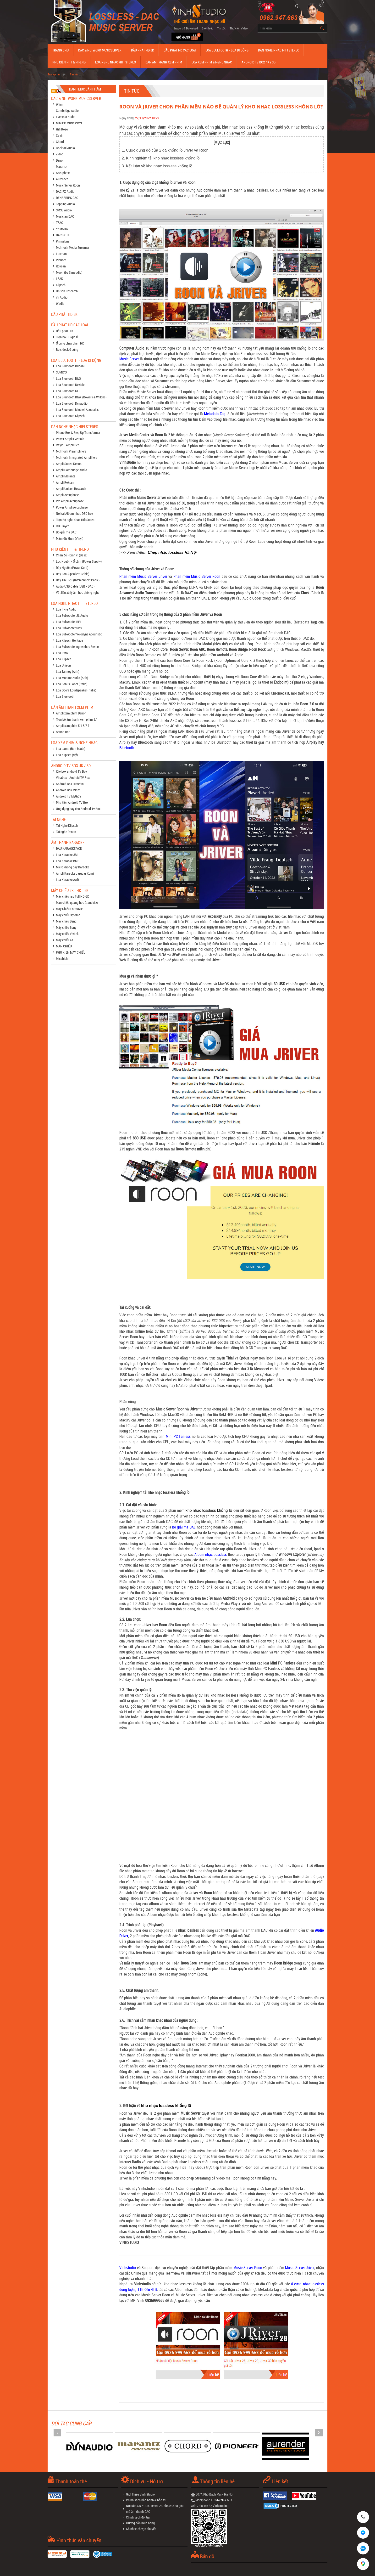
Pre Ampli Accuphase (70, 501)
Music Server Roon (68, 185)
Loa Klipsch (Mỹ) (67, 755)
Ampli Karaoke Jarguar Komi (75, 873)
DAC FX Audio (65, 191)
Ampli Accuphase (67, 495)
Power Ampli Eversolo (70, 438)
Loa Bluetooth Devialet (70, 384)
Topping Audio (65, 204)
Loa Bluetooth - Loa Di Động (226, 50)
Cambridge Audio (67, 110)
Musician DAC (65, 216)
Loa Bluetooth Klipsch (70, 415)
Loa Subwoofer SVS (69, 628)
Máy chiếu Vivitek (67, 933)
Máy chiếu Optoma (68, 915)
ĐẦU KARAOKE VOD (69, 848)
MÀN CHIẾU (64, 946)
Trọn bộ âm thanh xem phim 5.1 (77, 719)
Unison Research (67, 291)
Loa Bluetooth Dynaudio (72, 403)
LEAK (59, 278)
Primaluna (63, 241)
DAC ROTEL (63, 235)
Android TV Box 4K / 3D (259, 62)
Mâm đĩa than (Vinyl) (69, 538)
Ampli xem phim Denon (71, 713)
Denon (60, 160)
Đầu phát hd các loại (180, 50)
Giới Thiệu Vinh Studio (140, 2494)
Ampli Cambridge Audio (71, 470)
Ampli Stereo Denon (69, 463)
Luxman (61, 253)
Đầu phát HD (64, 330)
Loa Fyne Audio (66, 609)
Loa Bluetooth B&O (68, 378)
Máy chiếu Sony (66, 927)
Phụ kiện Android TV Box (72, 802)
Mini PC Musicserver (69, 123)
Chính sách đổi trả (138, 2517)
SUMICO (61, 372)
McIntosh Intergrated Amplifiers (76, 457)
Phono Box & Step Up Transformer (78, 432)
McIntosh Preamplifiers (71, 451)
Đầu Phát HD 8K (142, 50)
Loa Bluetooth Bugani (70, 366)
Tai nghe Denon (66, 831)
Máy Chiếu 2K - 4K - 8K (69, 890)
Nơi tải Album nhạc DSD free (74, 513)
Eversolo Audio (65, 116)
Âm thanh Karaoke (67, 842)
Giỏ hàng (183, 37)
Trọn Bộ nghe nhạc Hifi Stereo (75, 519)
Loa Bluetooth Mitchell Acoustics (77, 409)
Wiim (59, 104)
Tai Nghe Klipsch (67, 825)
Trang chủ (60, 50)
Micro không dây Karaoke (72, 867)
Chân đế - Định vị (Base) (71, 555)
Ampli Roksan (65, 482)
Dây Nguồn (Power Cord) (72, 567)
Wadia (60, 303)
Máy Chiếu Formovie (69, 908)
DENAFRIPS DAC (67, 197)
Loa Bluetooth (65, 696)
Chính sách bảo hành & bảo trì (145, 2500)
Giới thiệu (207, 28)
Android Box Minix (68, 790)
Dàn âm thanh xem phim (163, 62)
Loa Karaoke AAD (67, 879)
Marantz (61, 166)
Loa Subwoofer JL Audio (72, 615)
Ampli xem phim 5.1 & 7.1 (72, 725)
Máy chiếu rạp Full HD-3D (72, 896)
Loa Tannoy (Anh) (67, 671)
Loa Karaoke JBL (67, 854)
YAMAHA (62, 228)
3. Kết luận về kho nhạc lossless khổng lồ (157, 166)
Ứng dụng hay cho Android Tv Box (78, 808)
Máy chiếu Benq (66, 921)
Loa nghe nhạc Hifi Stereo (115, 62)
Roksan (61, 266)
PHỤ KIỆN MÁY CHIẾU (70, 952)
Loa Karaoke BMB (67, 861)
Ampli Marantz (65, 476)
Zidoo (59, 154)
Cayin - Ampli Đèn (67, 445)
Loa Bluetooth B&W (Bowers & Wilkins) (81, 397)
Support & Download (185, 28)
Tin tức (221, 28)
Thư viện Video (239, 28)
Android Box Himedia (70, 783)
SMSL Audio (64, 210)
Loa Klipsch (63, 659)
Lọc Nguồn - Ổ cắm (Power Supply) (79, 561)
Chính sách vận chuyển (141, 2528)
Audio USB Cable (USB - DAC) (75, 586)
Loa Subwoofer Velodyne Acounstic (79, 634)
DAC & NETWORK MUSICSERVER (99, 50)
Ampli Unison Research (71, 488)
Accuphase (63, 172)
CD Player (62, 526)
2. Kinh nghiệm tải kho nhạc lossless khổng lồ (161, 158)
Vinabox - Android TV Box (73, 777)
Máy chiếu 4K (64, 940)
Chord (60, 141)
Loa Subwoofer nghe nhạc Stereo (77, 646)
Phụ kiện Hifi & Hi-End (69, 62)
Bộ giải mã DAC (66, 532)
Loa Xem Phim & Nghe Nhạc (212, 62)
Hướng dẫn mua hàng (140, 2523)
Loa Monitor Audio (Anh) (72, 677)
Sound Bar (63, 732)
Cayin (59, 135)
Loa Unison (63, 665)
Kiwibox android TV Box (71, 771)
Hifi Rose (62, 129)
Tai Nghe (58, 819)
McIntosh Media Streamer (72, 247)
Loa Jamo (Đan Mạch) (70, 748)
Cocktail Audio (65, 148)
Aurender (62, 179)
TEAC (59, 222)
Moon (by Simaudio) (69, 272)
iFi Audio (61, 297)
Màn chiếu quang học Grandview (77, 902)
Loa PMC (62, 653)
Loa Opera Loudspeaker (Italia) (76, 690)
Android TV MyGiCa (68, 796)
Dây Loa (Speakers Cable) (72, 574)
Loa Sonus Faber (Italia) (71, 684)
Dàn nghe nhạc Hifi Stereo (278, 50)
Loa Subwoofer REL (69, 621)
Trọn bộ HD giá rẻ (67, 337)
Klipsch (61, 285)
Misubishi (62, 958)
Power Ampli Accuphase (72, 507)
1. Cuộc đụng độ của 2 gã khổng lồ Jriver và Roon (165, 150)
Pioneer (61, 260)
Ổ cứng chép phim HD (70, 343)
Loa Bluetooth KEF (68, 391)
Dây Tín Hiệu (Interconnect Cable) (77, 580)
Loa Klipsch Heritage (69, 640)
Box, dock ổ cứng (67, 349)
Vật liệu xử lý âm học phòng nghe (77, 592)
